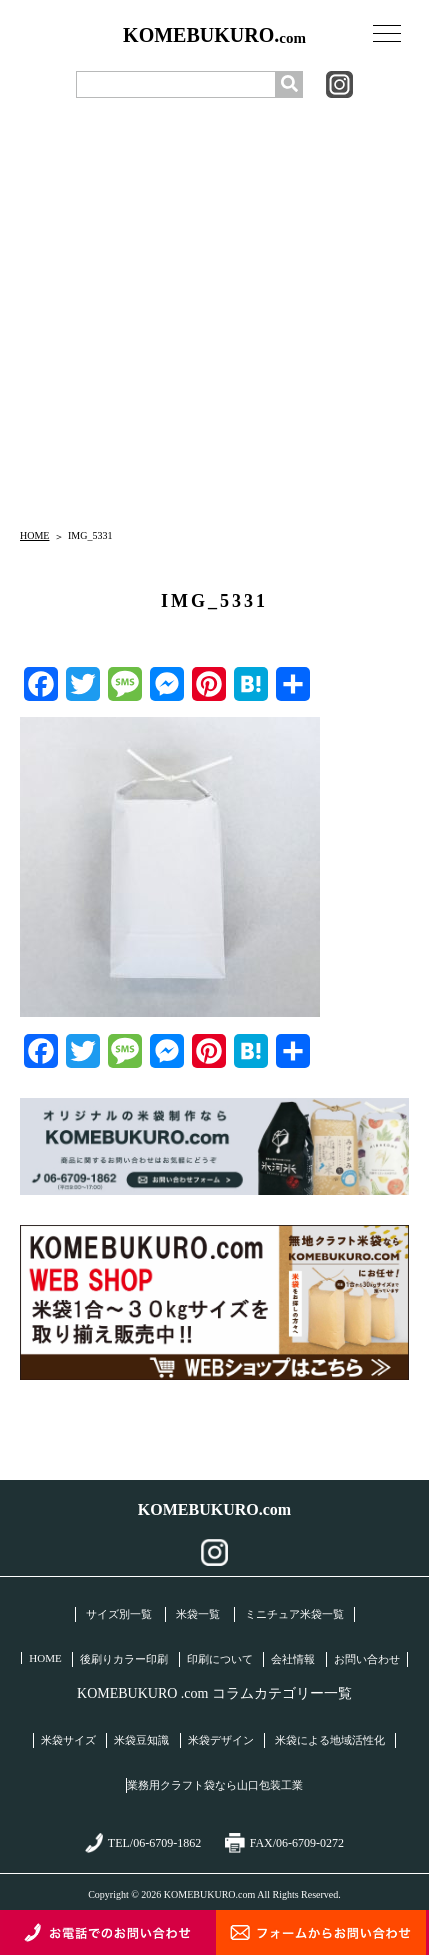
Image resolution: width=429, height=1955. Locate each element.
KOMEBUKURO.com (214, 1509)
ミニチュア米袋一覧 (294, 1614)
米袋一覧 (198, 1614)
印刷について (220, 1659)
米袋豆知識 (141, 1740)
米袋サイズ (68, 1740)
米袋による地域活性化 (330, 1740)
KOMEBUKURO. (214, 35)
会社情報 (293, 1659)
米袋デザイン (221, 1740)
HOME (34, 535)
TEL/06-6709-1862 (143, 1843)
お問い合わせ (367, 1659)
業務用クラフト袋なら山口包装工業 (215, 1785)
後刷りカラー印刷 (124, 1659)
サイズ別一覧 (119, 1614)
